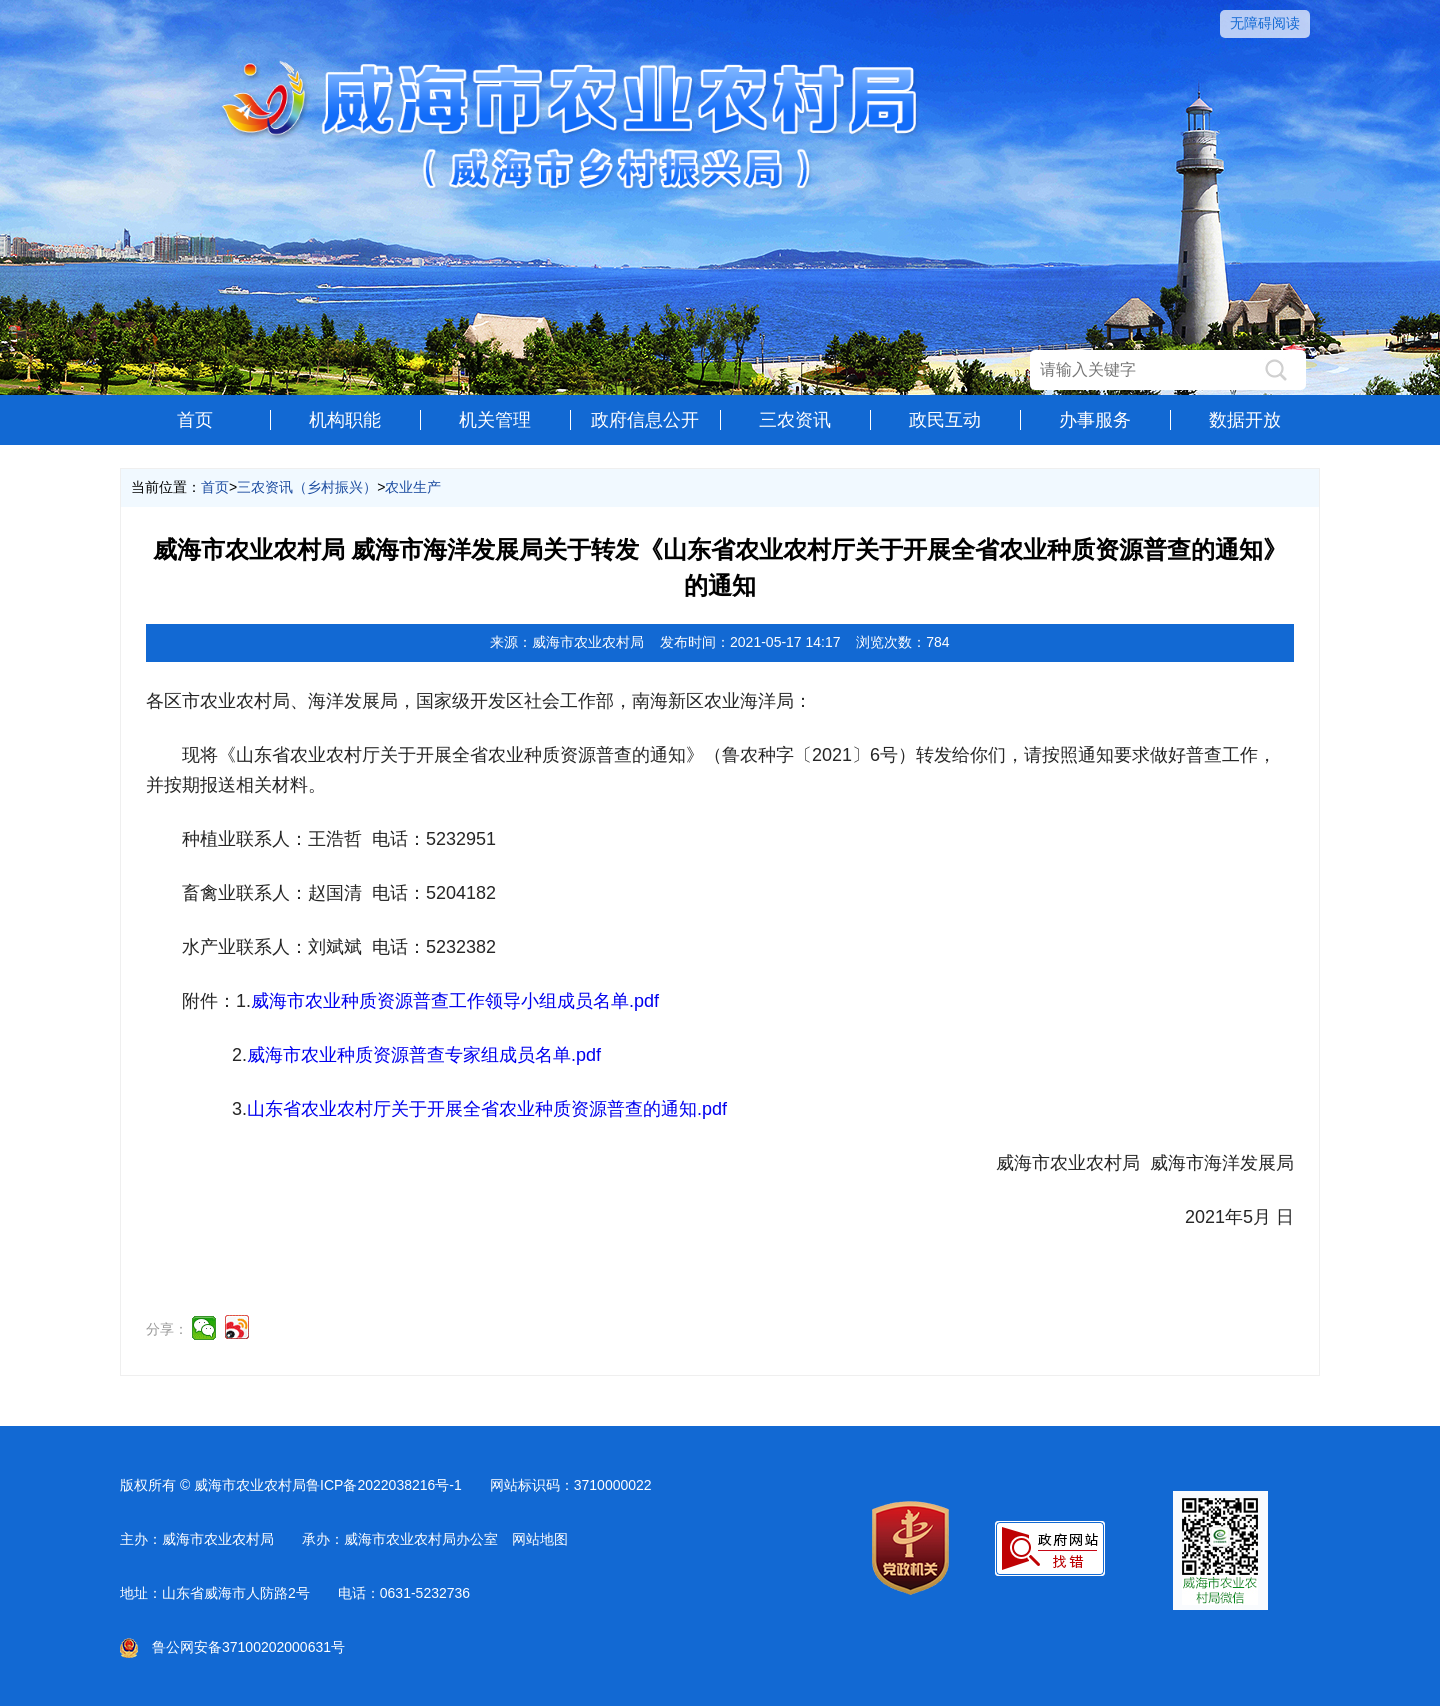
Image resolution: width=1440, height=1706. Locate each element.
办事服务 (1095, 420)
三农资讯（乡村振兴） (307, 487)
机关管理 (495, 420)
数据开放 (1245, 420)
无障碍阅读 (1265, 23)
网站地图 (540, 1539)
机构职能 (345, 420)
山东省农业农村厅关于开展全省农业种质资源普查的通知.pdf (487, 1109)
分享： (167, 1329)
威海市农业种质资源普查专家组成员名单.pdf (424, 1055)
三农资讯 (795, 420)
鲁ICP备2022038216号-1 (384, 1485)
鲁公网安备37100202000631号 (232, 1647)
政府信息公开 (645, 420)
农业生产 (413, 487)
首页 (195, 420)
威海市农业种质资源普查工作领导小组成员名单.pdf (455, 1001)
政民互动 (945, 420)
